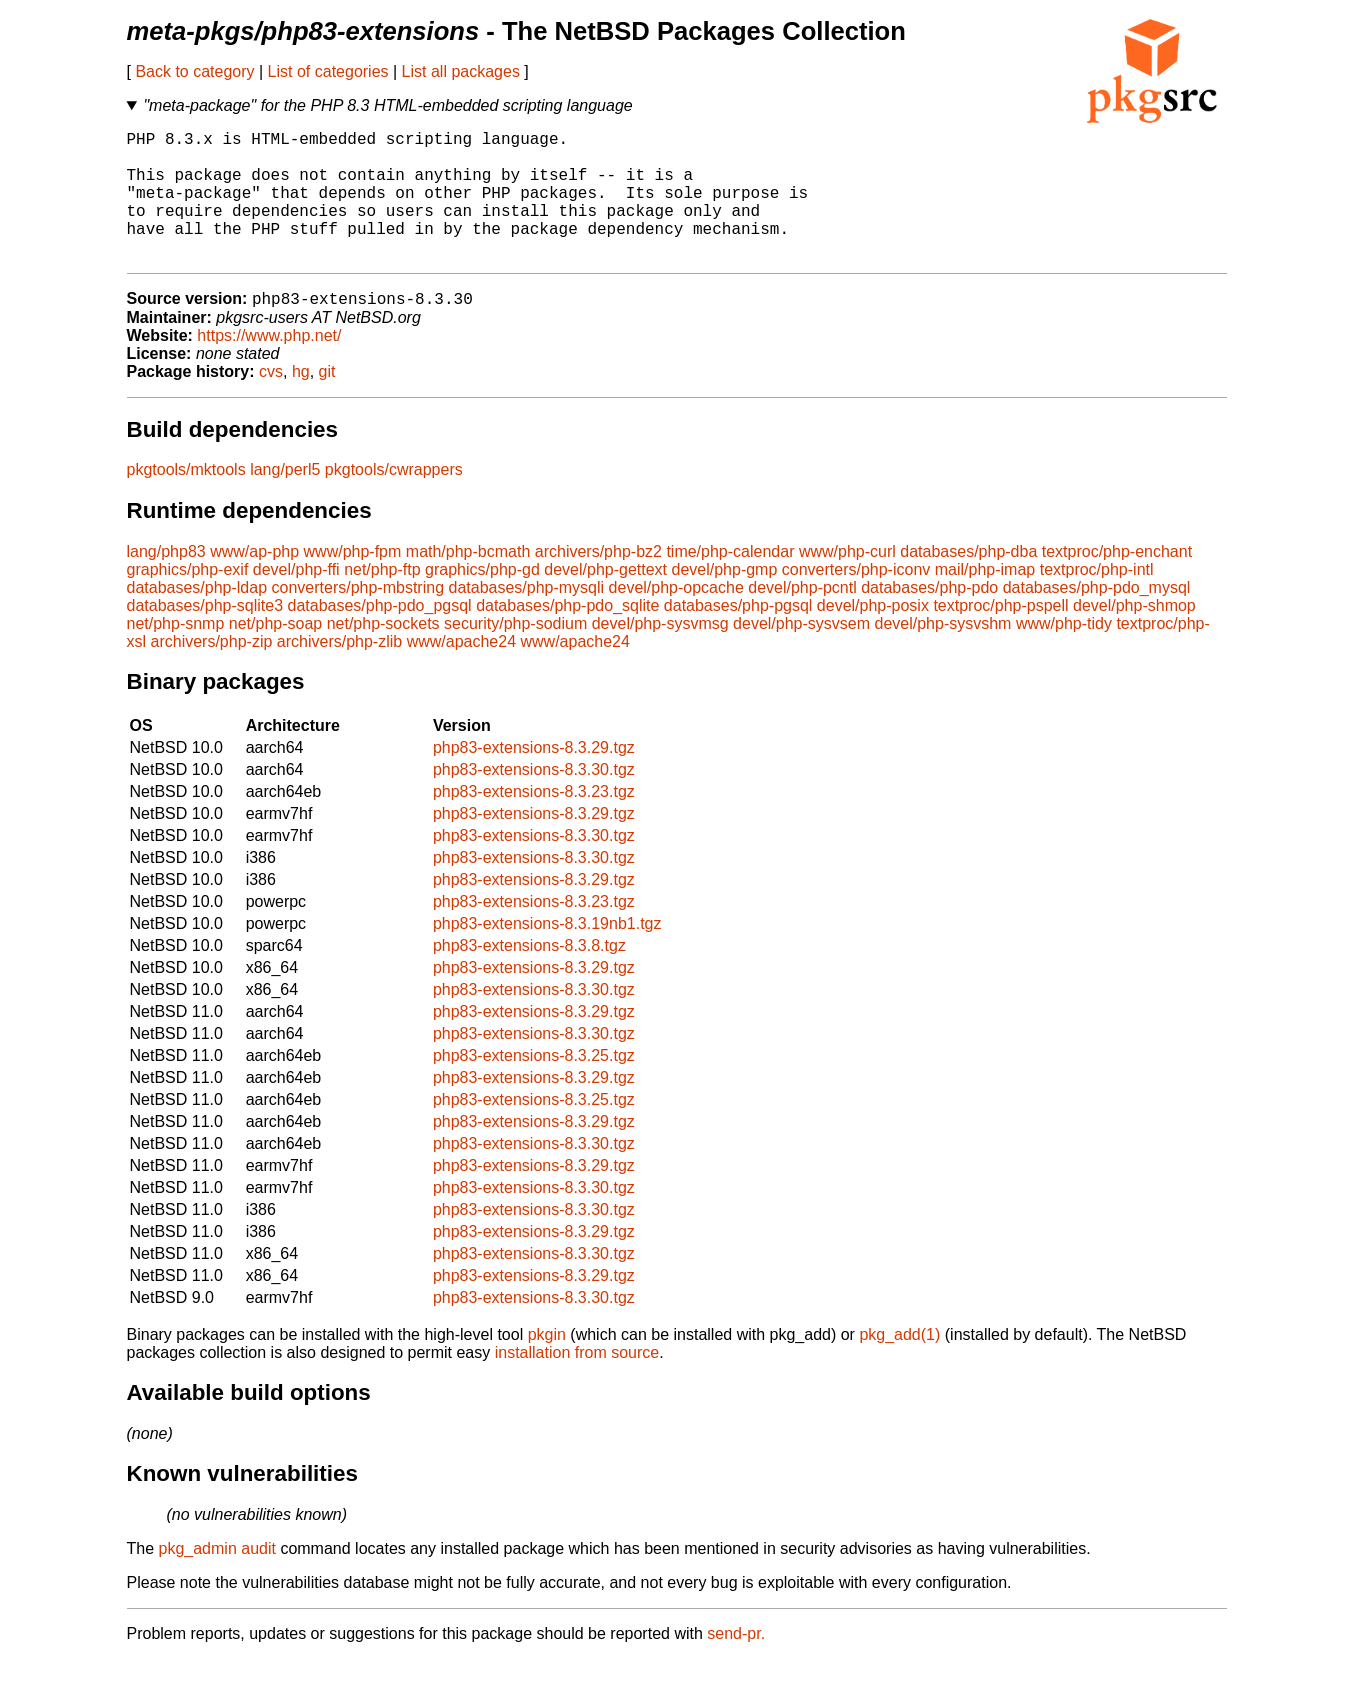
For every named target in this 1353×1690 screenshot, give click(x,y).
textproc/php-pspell (1000, 636)
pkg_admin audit (217, 1579)
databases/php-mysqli (526, 618)
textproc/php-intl (1097, 600)
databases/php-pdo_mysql (1097, 618)
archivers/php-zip (212, 672)
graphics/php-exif (188, 600)
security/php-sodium (515, 654)
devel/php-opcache (676, 618)
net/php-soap (275, 654)
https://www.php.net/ (269, 366)
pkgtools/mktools (186, 500)
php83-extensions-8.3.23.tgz (534, 822)
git (327, 402)
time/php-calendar (730, 582)
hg (301, 402)
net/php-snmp (176, 654)
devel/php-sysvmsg (660, 654)
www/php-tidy (1064, 654)
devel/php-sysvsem (801, 654)
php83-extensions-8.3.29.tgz (534, 778)
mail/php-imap (985, 600)
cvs (271, 402)
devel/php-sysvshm (943, 654)
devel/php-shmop (1134, 636)
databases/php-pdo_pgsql (380, 636)
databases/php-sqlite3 (205, 636)
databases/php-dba (968, 582)
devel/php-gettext (605, 600)
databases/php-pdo (929, 618)
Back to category (194, 71)
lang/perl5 (285, 500)
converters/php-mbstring (358, 618)
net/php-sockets (383, 654)
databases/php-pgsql (738, 636)
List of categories (328, 71)
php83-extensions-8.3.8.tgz (529, 976)
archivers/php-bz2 (598, 582)
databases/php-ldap (197, 618)
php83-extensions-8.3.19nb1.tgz (547, 954)
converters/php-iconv (856, 600)
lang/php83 (166, 582)
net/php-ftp (382, 600)
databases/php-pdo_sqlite (567, 636)
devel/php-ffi (296, 600)
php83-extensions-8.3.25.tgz (534, 1086)
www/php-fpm (353, 582)
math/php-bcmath (468, 582)
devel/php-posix (873, 636)
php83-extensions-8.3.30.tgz (534, 800)
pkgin (547, 1365)
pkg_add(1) (899, 1365)
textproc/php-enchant (1117, 582)
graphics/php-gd (482, 600)
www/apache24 (461, 672)
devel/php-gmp (724, 600)
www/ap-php (254, 582)
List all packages (461, 71)
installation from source (577, 1383)
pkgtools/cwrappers (394, 500)
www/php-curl (847, 582)
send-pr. (736, 1664)
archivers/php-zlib (339, 672)
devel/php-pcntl (802, 618)
